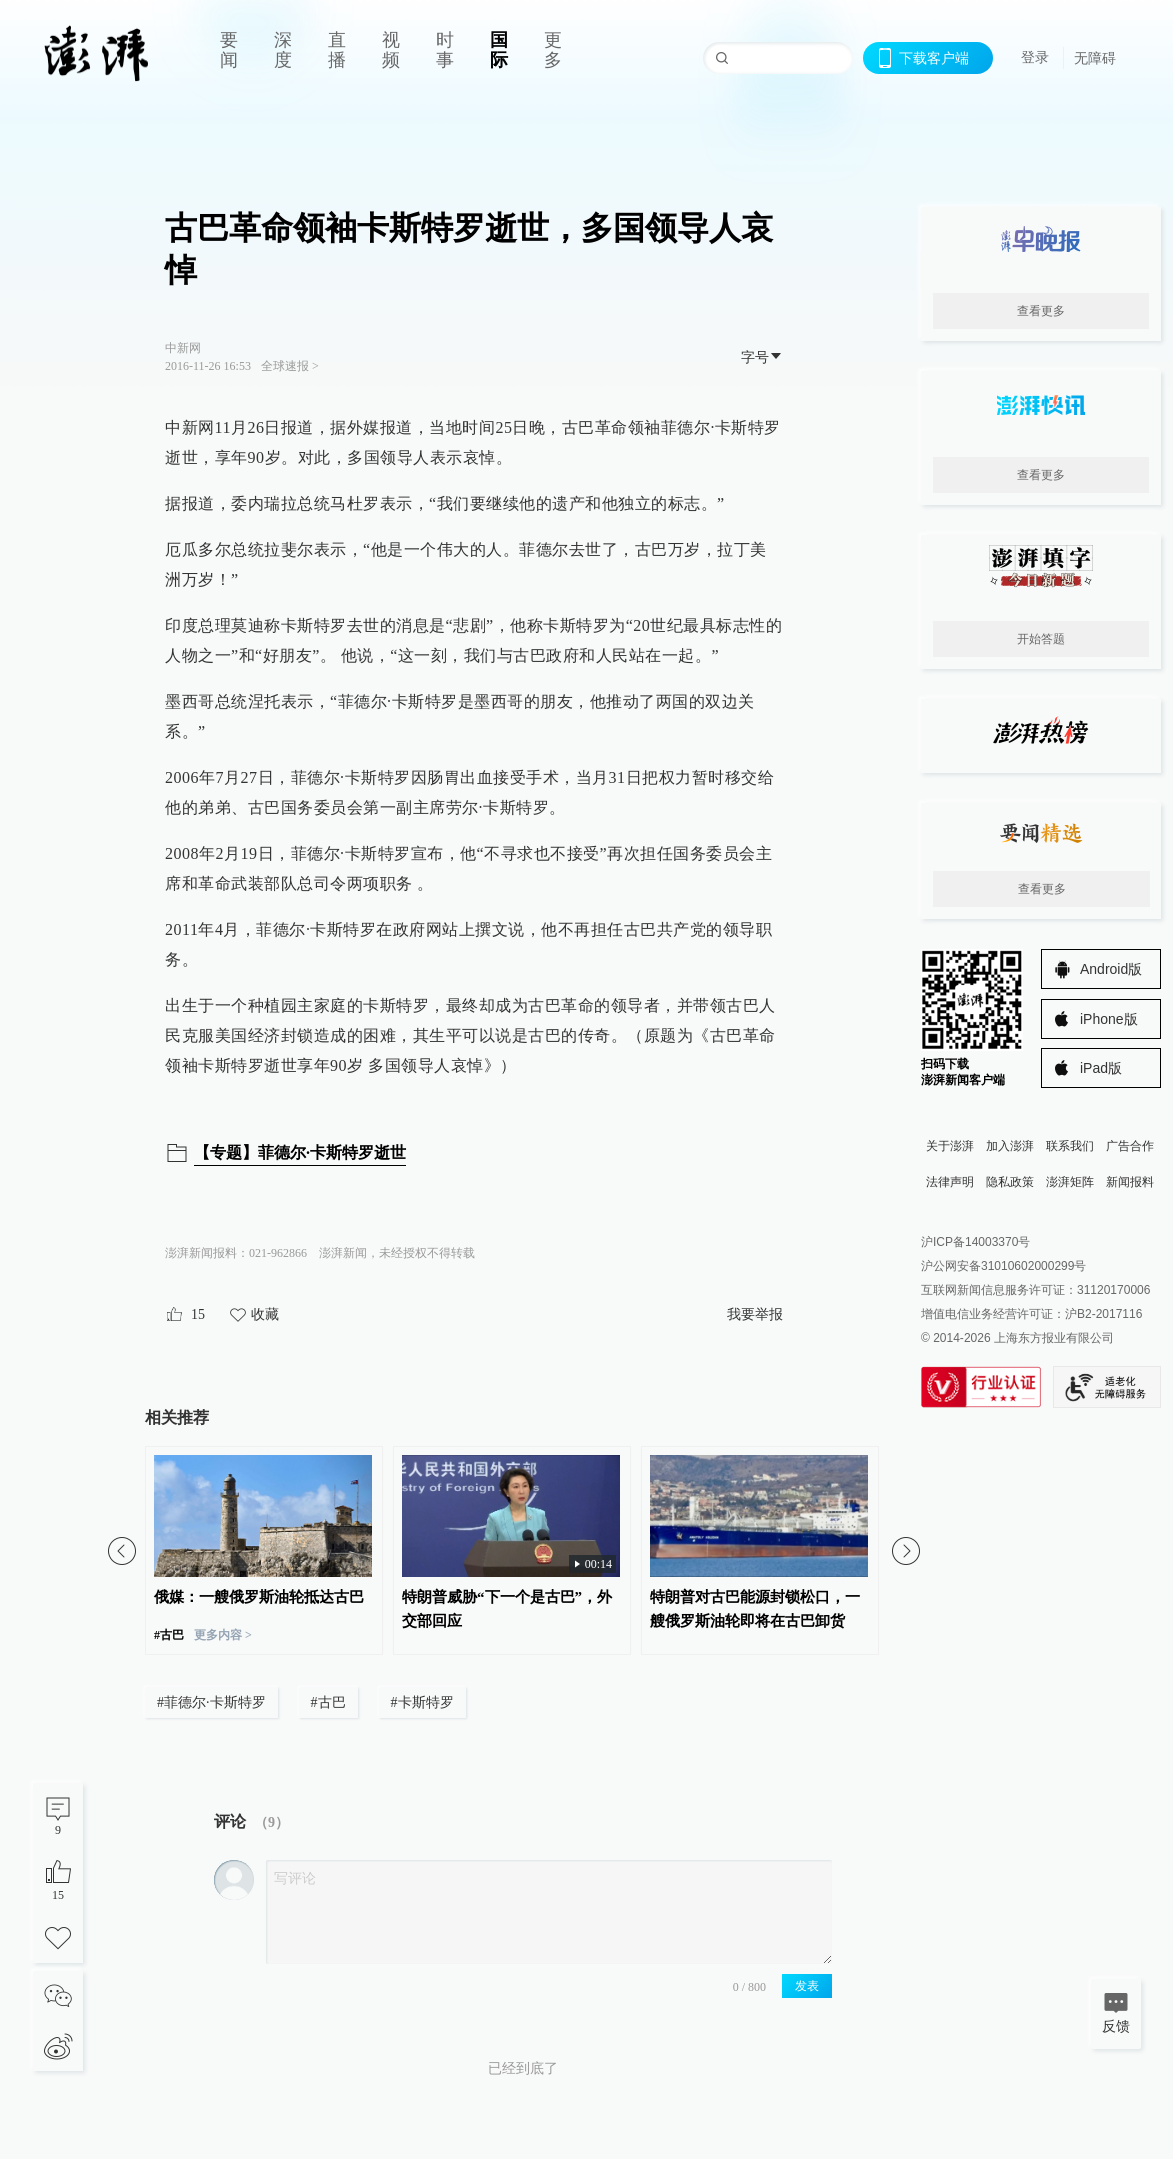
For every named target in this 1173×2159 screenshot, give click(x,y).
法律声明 (950, 1182)
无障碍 (1095, 58)
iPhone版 (1109, 1019)
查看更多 (1041, 311)
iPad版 (1101, 1068)
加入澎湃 (1010, 1146)
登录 (1035, 57)
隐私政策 (1010, 1182)
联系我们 (1070, 1146)
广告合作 (1130, 1146)
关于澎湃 (950, 1146)
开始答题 (1041, 639)
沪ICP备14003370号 (975, 1242)
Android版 (1111, 969)
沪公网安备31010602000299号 (1003, 1266)
